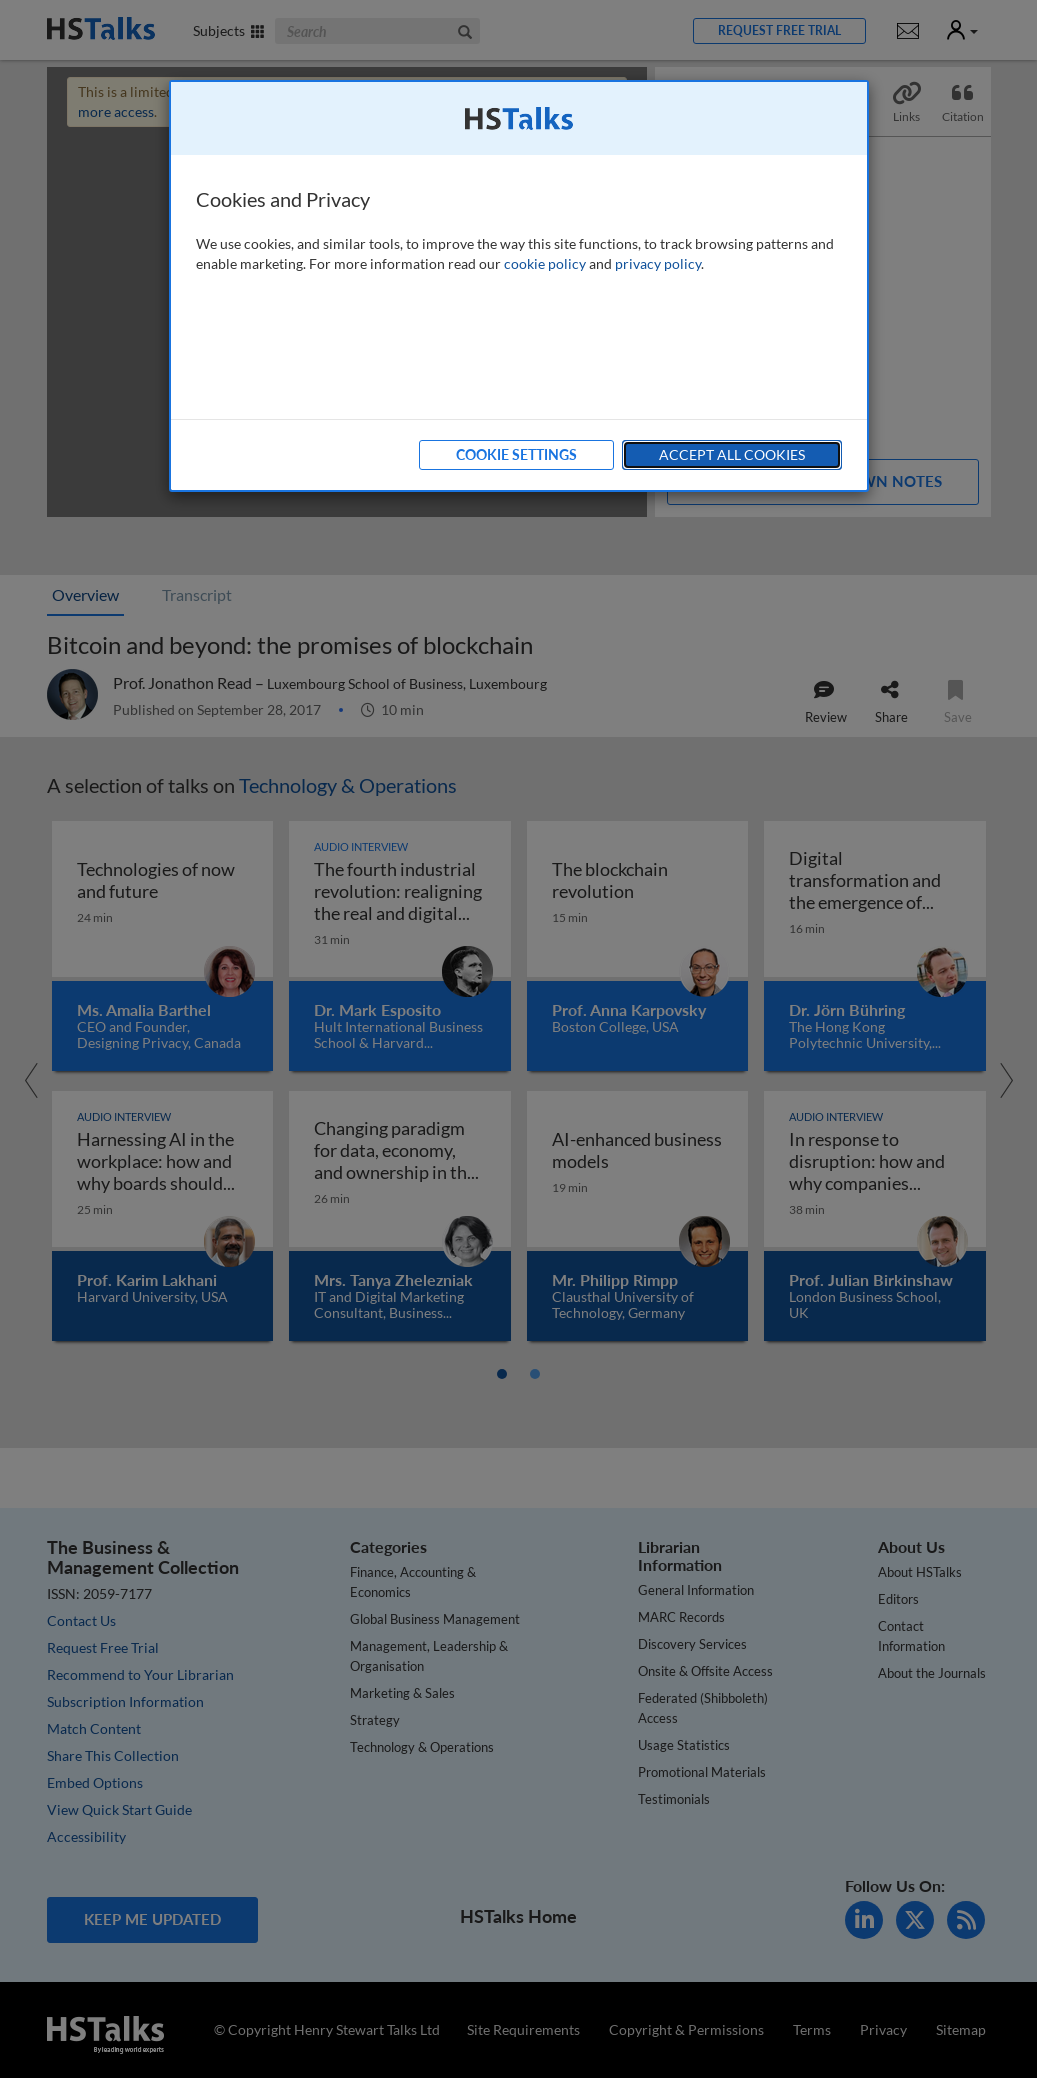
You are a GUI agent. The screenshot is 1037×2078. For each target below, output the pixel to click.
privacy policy (658, 263)
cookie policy (545, 263)
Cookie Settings (516, 454)
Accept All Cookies (732, 454)
